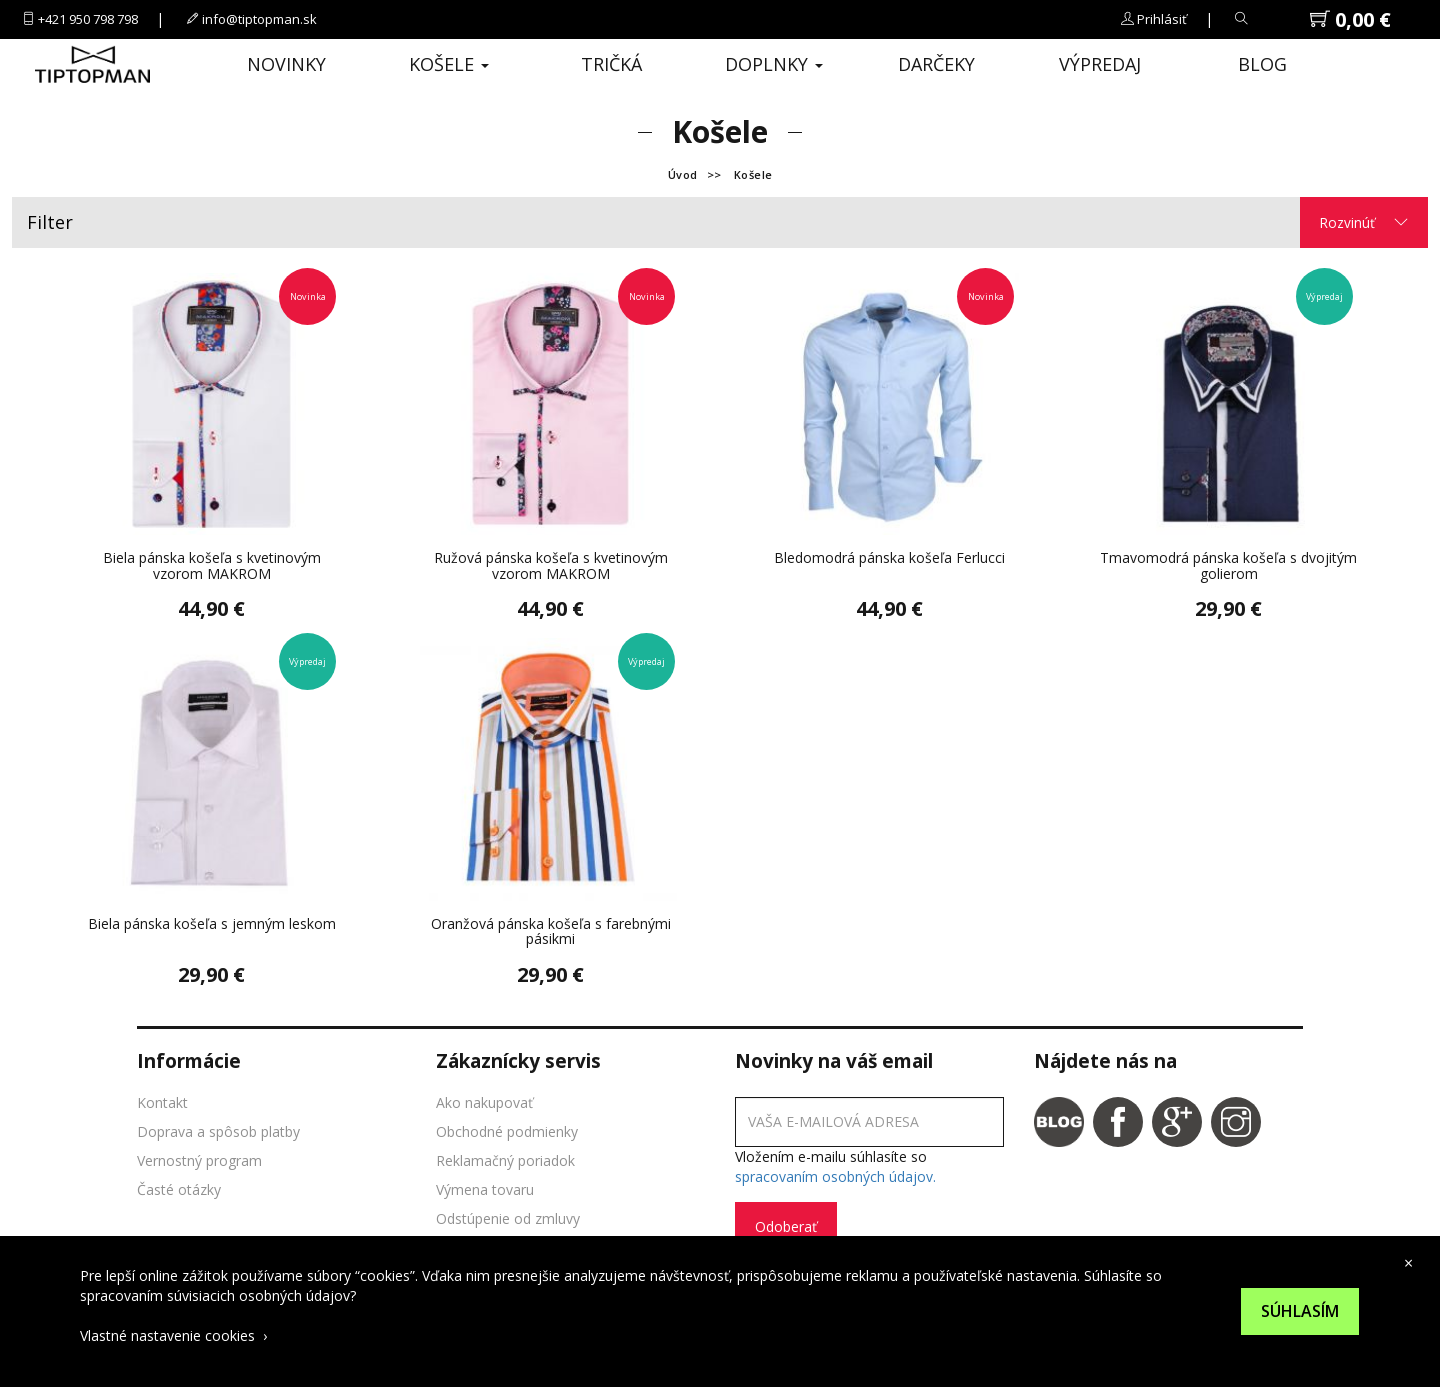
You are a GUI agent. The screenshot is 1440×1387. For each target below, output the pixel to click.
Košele (449, 64)
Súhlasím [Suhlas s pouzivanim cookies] (1300, 1311)
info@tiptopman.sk (259, 19)
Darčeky (936, 64)
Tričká (611, 64)
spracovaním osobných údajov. (835, 1176)
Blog (1262, 64)
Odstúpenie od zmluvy (508, 1218)
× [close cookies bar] (1408, 1263)
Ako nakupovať (484, 1102)
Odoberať (786, 1226)
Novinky (286, 64)
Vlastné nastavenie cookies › (173, 1335)
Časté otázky (179, 1189)
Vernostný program (199, 1160)
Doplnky (774, 64)
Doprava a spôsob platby (218, 1131)
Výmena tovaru (485, 1189)
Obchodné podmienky (507, 1131)
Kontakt (162, 1102)
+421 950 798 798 (88, 19)
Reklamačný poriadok (505, 1160)
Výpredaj (1100, 64)
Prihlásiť (1162, 19)
